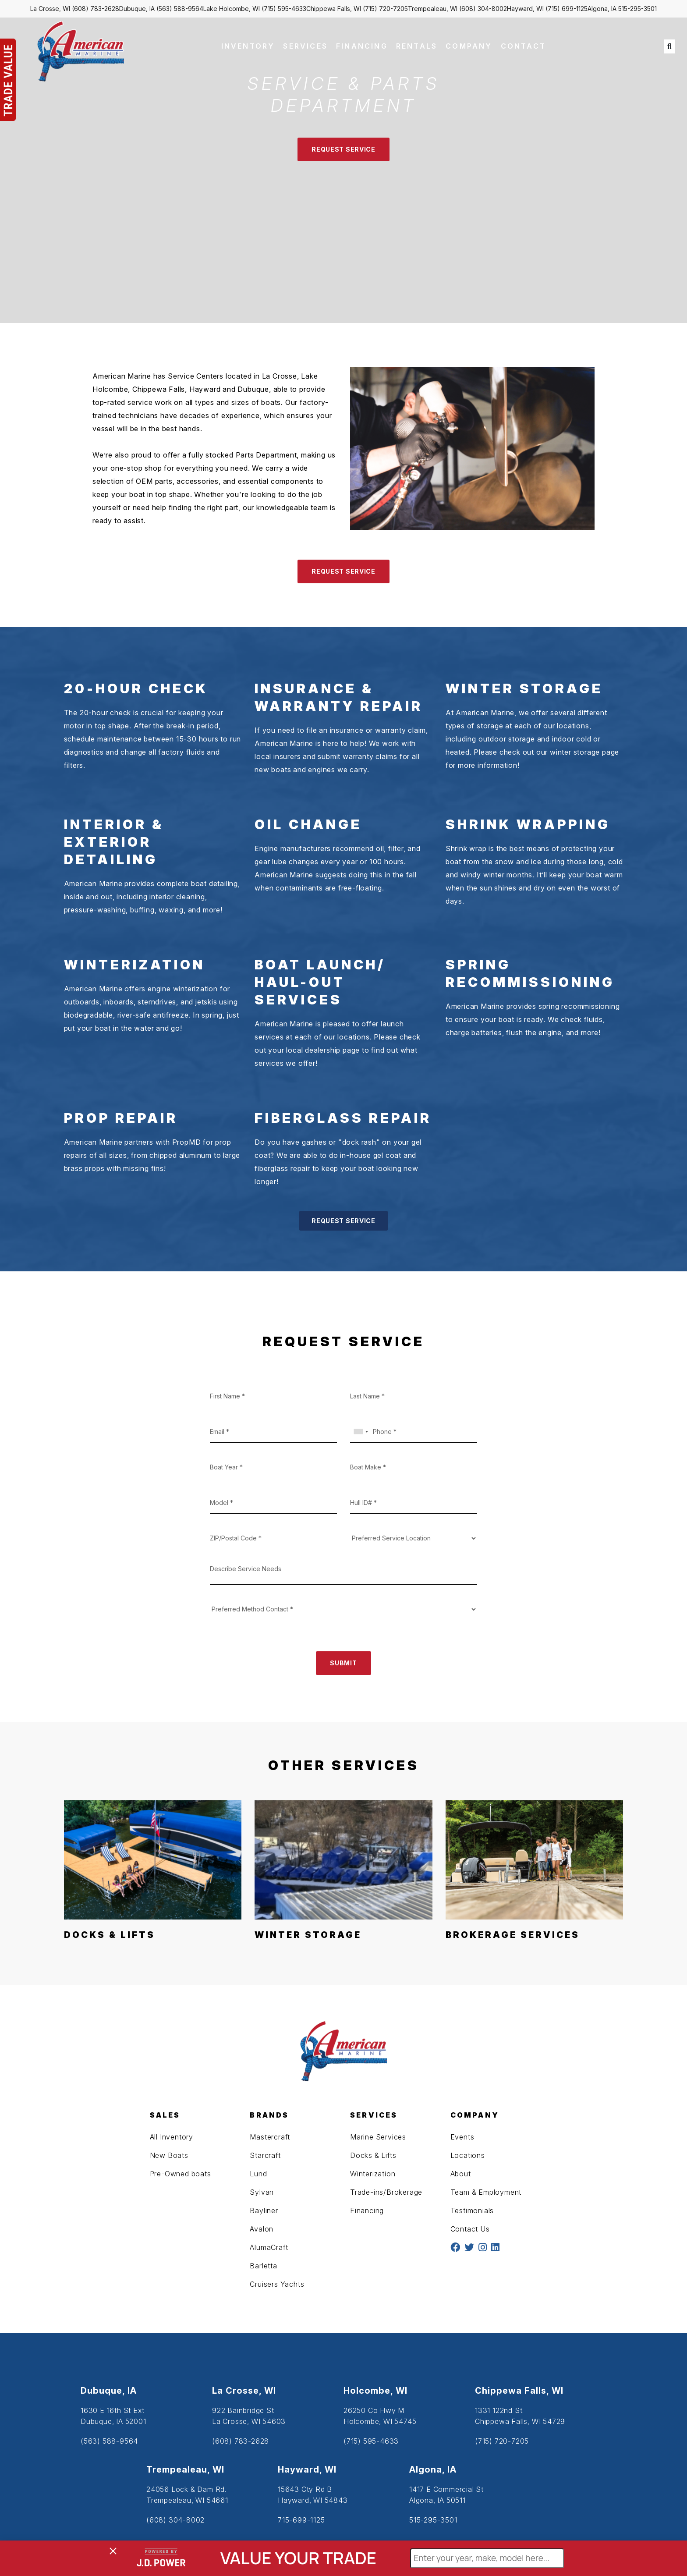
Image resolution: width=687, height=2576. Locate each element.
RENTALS (416, 46)
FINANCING (362, 46)
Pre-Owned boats (180, 2173)
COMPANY (469, 46)
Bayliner (264, 2210)
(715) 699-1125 (566, 8)
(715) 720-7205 (385, 8)
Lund (258, 2173)
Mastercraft (270, 2136)
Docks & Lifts (373, 2155)
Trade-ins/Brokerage (386, 2192)
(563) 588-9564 (179, 8)
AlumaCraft (269, 2247)
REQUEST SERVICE (343, 149)
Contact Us (470, 2229)
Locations (467, 2155)
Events (462, 2136)
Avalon (261, 2229)
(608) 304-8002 (483, 8)
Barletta (263, 2265)
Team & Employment (486, 2192)
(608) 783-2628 (95, 8)
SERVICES (305, 46)
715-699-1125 (301, 2520)
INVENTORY (248, 46)
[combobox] (361, 1431)
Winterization (372, 2173)
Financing (367, 2210)
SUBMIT (343, 1663)
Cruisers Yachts (277, 2284)
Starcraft (265, 2155)
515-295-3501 (637, 8)
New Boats (169, 2155)
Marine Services (378, 2136)
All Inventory (171, 2136)
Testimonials (472, 2210)
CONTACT (523, 46)
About (460, 2173)
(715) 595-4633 (284, 8)
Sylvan (262, 2192)
